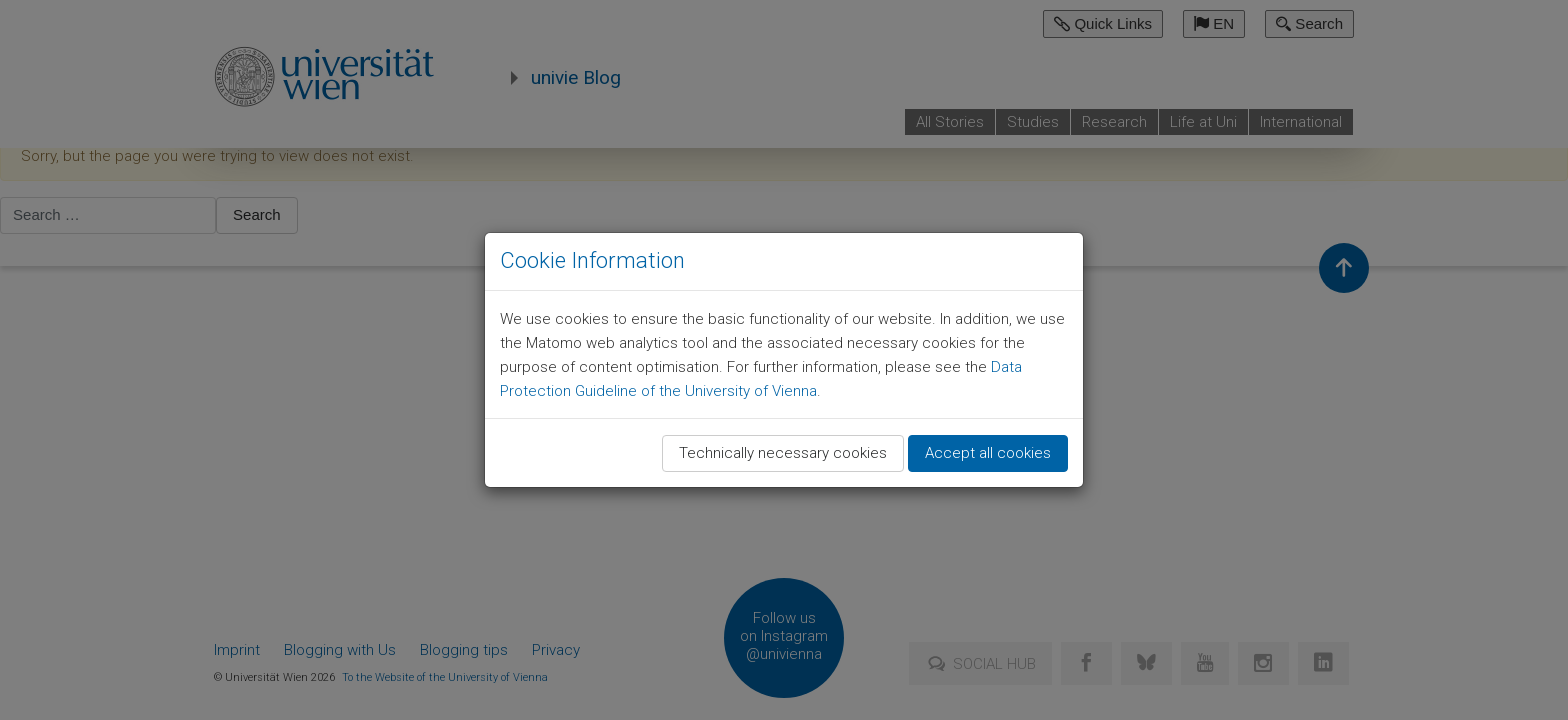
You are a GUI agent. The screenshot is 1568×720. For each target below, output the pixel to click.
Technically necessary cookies (783, 453)
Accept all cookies (988, 453)
